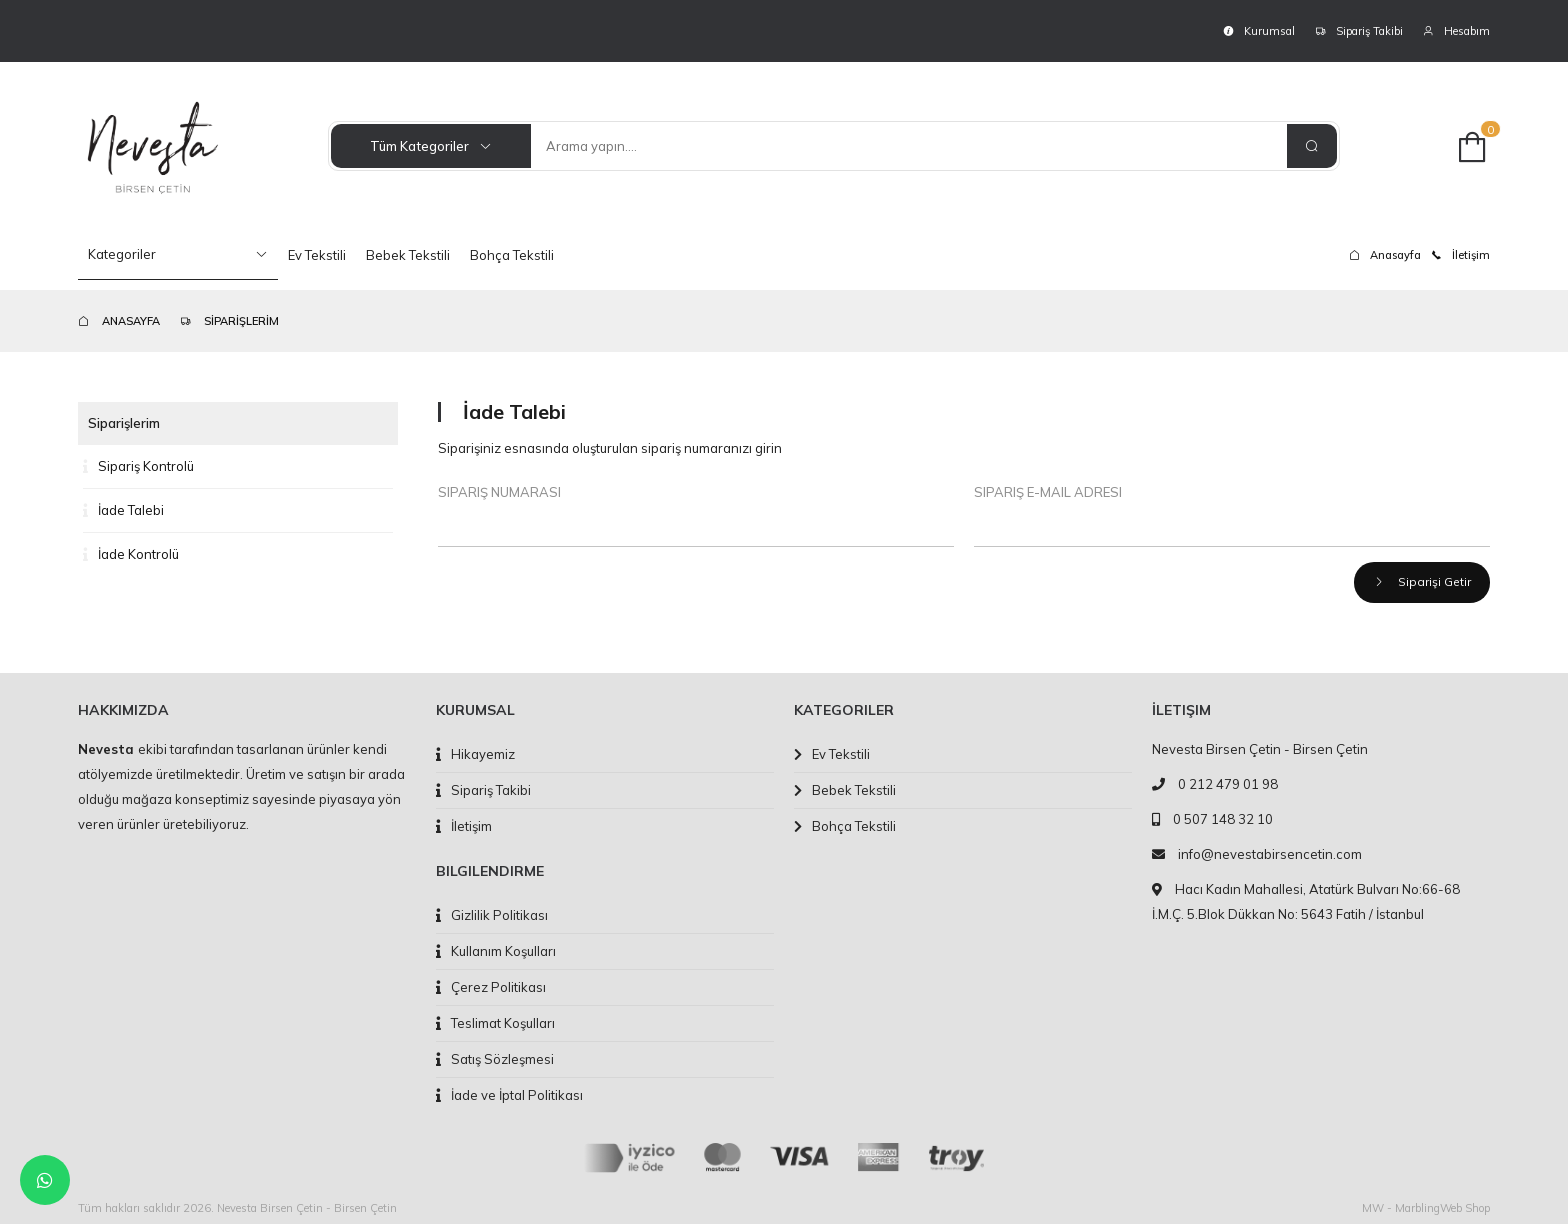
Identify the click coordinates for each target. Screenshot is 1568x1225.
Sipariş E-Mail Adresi (1048, 492)
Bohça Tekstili (512, 255)
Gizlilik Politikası (492, 916)
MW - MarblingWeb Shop (1426, 1209)
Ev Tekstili (317, 255)
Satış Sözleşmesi (495, 1060)
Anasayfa (1385, 255)
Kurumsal (1259, 31)
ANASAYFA (119, 321)
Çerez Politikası (491, 988)
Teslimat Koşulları (495, 1024)
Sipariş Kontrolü (138, 466)
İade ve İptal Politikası (509, 1096)
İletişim (1460, 255)
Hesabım (1456, 31)
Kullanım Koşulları (496, 952)
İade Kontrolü (131, 554)
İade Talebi (123, 510)
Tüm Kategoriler (431, 146)
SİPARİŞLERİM (229, 321)
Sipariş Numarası (499, 492)
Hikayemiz (475, 755)
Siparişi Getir (1420, 582)
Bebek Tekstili (408, 255)
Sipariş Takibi (1359, 31)
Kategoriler (178, 254)
